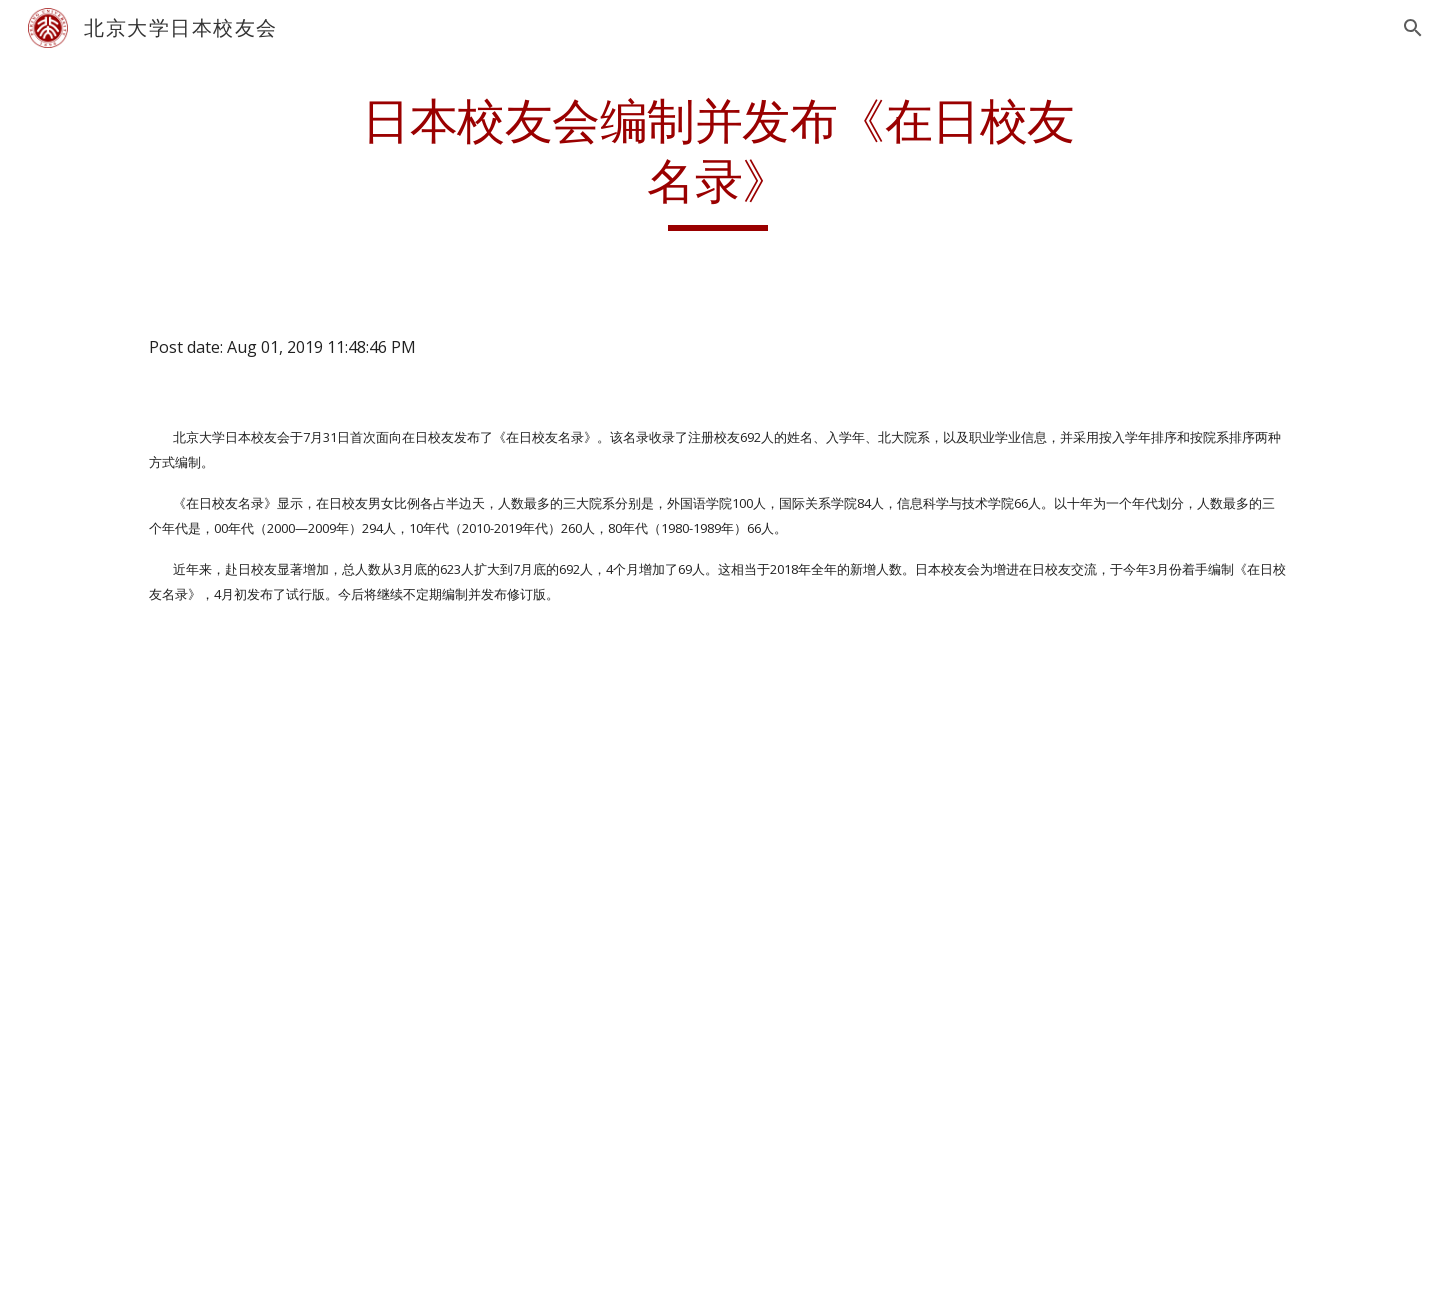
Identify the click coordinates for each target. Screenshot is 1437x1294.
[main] (719, 161)
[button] (1413, 28)
